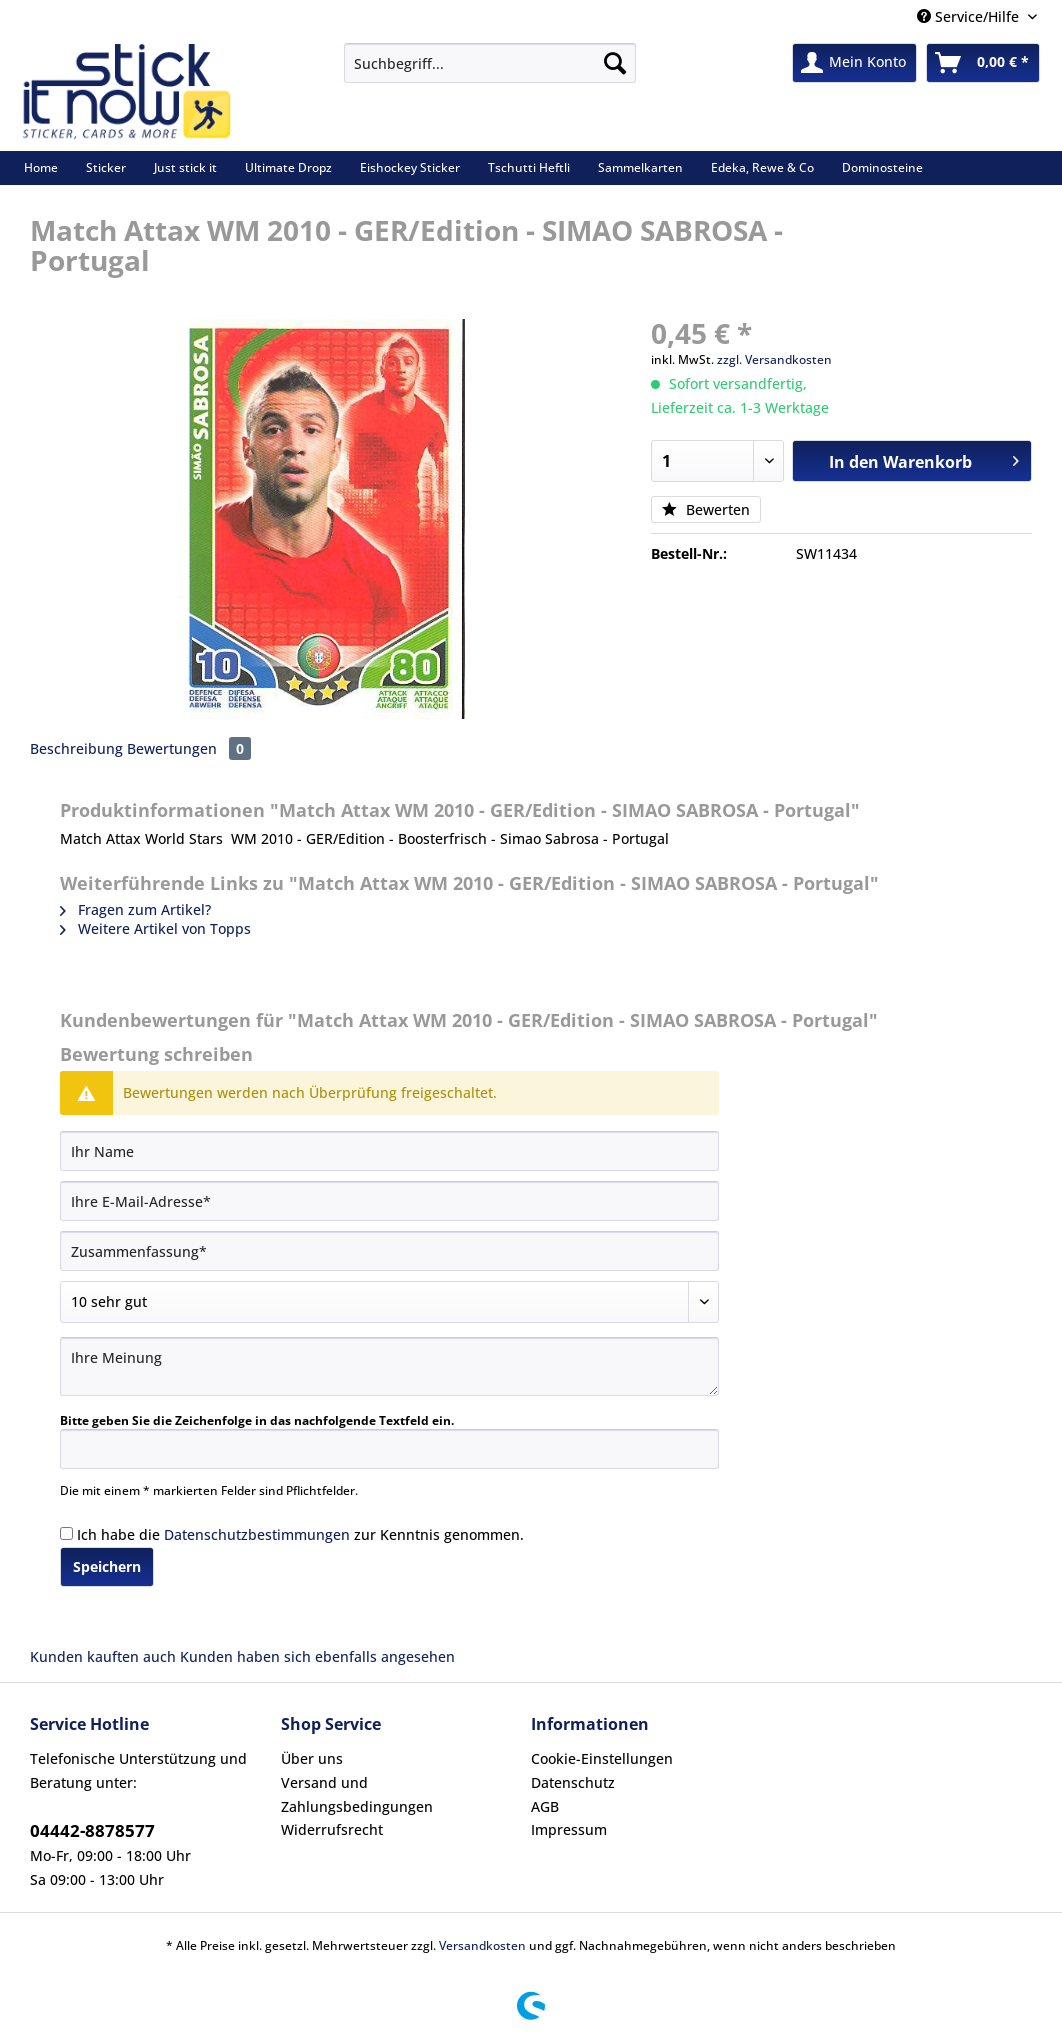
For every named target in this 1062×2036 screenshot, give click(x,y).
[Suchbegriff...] (490, 63)
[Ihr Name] (389, 1151)
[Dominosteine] (882, 167)
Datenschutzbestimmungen (257, 1534)
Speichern (107, 1566)
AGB (545, 1806)
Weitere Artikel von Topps (155, 928)
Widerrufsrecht (332, 1829)
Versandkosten (482, 1945)
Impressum (569, 1829)
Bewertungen (189, 748)
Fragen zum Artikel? (135, 909)
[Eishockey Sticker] (410, 167)
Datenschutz (573, 1782)
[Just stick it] (185, 167)
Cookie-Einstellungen (602, 1758)
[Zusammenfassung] (389, 1251)
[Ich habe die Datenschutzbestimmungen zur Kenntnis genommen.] (66, 1533)
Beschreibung (76, 748)
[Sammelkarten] (640, 167)
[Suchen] (615, 63)
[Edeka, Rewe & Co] (762, 167)
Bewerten (706, 509)
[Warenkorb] (983, 63)
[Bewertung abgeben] (389, 1302)
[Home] (41, 167)
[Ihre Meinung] (389, 1366)
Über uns (312, 1758)
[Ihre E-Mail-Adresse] (389, 1201)
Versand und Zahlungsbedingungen (357, 1794)
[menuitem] (490, 72)
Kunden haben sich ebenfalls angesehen (317, 1656)
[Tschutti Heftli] (529, 167)
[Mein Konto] (854, 63)
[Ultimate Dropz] (288, 167)
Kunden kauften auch (103, 1656)
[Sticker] (106, 167)
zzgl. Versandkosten (774, 359)
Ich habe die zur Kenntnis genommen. (300, 1534)
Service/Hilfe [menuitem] (970, 16)
